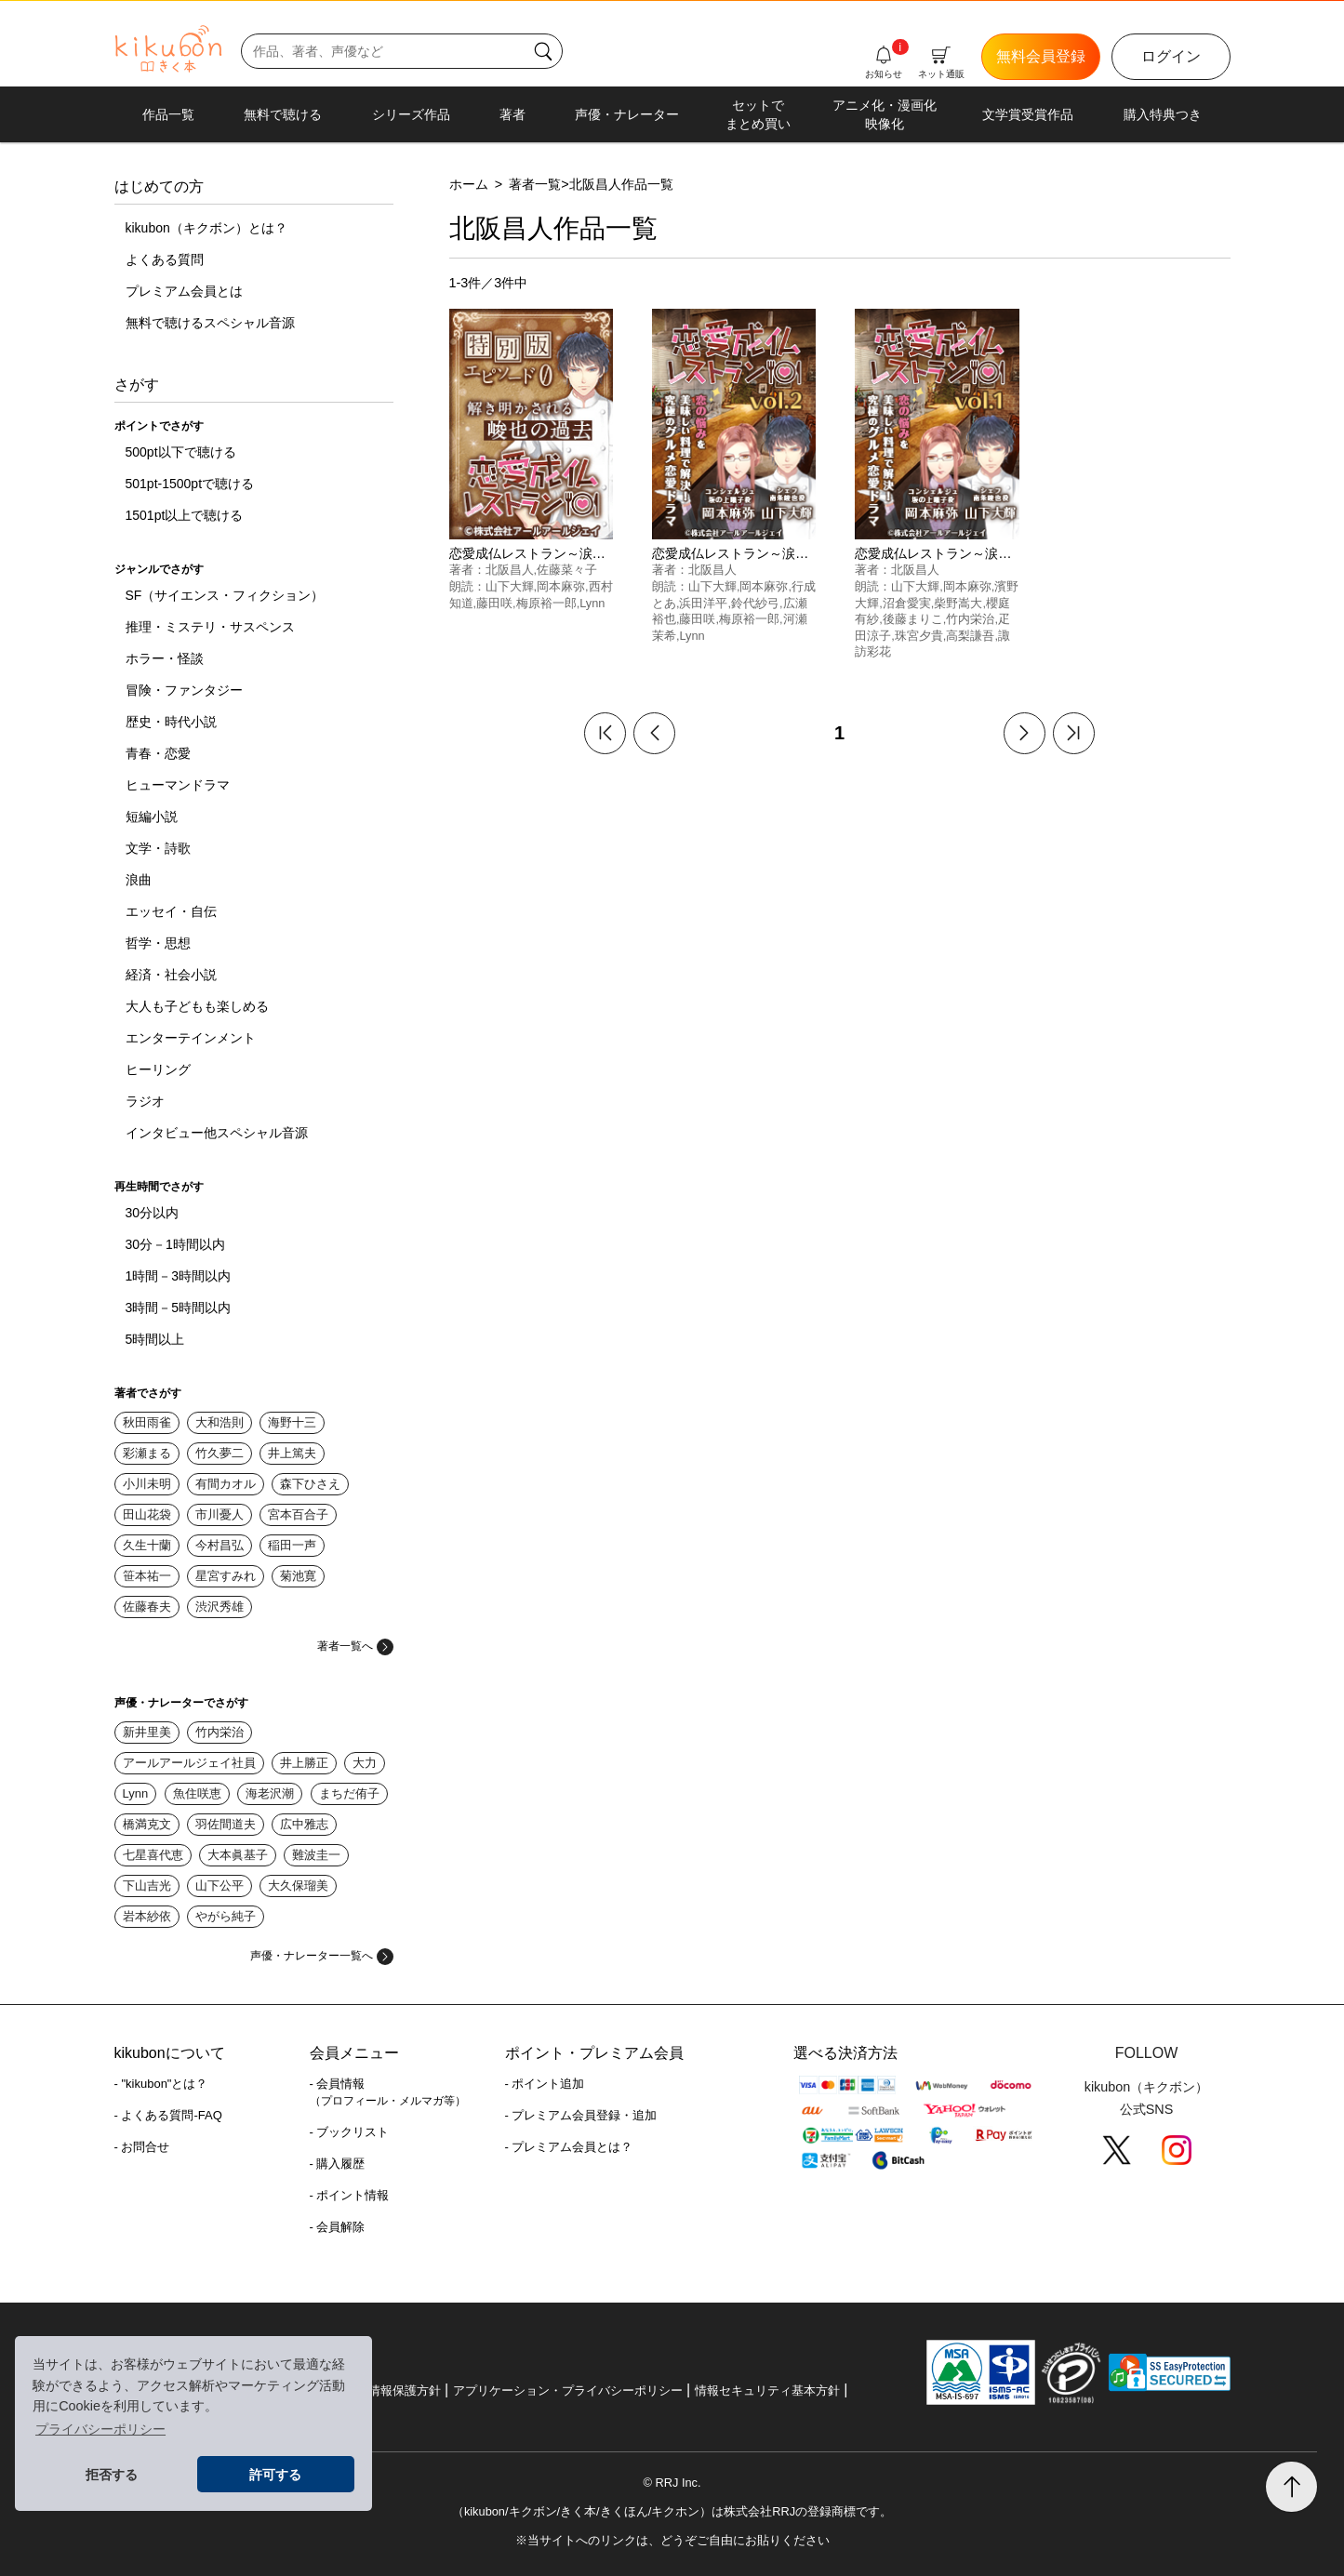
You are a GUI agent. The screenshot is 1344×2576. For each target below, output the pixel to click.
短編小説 (152, 816)
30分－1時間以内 (175, 1244)
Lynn (136, 1793)
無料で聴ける (283, 114)
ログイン (1171, 56)
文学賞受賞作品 (1027, 114)
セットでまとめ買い (758, 114)
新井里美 (147, 1732)
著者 (512, 114)
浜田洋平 (703, 603)
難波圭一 (316, 1855)
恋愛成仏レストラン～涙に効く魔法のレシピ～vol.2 (802, 553)
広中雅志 (304, 1824)
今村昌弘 (219, 1545)
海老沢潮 (270, 1793)
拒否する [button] (112, 2474)
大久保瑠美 (298, 1885)
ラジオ (145, 1101)
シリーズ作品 (411, 114)
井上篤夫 (292, 1453)
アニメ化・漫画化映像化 (884, 114)
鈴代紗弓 (755, 603)
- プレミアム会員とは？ (569, 2147)
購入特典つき (1163, 114)
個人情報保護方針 (392, 2390)
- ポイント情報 (350, 2195)
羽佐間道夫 (225, 1824)
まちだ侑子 (349, 1793)
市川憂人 (219, 1514)
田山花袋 (147, 1514)
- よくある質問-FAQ (168, 2115)
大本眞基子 (237, 1855)
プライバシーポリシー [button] (100, 2429)
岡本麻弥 (561, 586)
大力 (365, 1763)
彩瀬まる (147, 1453)
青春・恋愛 (158, 753)
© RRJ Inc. (671, 2483)
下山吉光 (147, 1885)
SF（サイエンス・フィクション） (225, 595)
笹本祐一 (147, 1576)
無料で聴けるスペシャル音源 (210, 322)
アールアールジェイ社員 (189, 1763)
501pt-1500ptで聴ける (190, 483)
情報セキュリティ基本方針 (767, 2390)
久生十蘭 (147, 1545)
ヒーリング (158, 1069)
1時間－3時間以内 (179, 1275)
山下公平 (219, 1885)
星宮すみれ (225, 1576)
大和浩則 (219, 1422)
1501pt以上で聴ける (185, 515)
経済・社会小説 (171, 974)
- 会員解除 (338, 2227)
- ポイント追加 (545, 2084)
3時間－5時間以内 (179, 1307)
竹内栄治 (219, 1732)
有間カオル (225, 1484)
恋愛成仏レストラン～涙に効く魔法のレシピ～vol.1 (1005, 553)
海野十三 (292, 1422)
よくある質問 (165, 259)
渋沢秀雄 (219, 1606)
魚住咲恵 (197, 1793)
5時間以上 (155, 1339)
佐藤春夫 (147, 1606)
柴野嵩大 (958, 603)
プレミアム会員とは (184, 291)
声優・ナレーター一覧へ (321, 1955)
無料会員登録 (1040, 56)
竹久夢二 (219, 1453)
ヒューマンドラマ (178, 784)
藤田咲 (494, 603)
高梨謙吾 (970, 636)
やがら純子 (225, 1916)
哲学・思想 (158, 943)
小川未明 (147, 1484)
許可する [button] (275, 2474)
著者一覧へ (355, 1646)
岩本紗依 (147, 1916)
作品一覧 (168, 114)
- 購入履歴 (338, 2164)
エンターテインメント (191, 1037)
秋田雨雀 (147, 1422)
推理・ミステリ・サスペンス (210, 626)
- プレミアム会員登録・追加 (581, 2115)
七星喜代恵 (153, 1855)
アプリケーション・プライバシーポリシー (568, 2390)
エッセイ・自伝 (171, 911)
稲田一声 (292, 1545)
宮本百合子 (298, 1514)
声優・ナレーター (627, 114)
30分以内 (153, 1212)
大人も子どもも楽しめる (197, 1006)
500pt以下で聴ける (181, 452)
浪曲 (139, 879)
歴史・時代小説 (171, 721)
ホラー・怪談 (165, 658)
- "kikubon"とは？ (161, 2084)
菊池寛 (298, 1576)
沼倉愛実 (907, 603)
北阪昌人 (510, 570)
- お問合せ (142, 2147)
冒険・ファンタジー (184, 690)
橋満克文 (147, 1824)
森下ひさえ (310, 1484)
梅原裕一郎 (546, 603)
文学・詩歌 (158, 848)
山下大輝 (510, 586)
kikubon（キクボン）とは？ (206, 227)
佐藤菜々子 (567, 570)
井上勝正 (304, 1763)
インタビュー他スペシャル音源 (217, 1132)
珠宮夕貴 (919, 636)
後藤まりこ (913, 619)
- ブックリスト (350, 2132)
